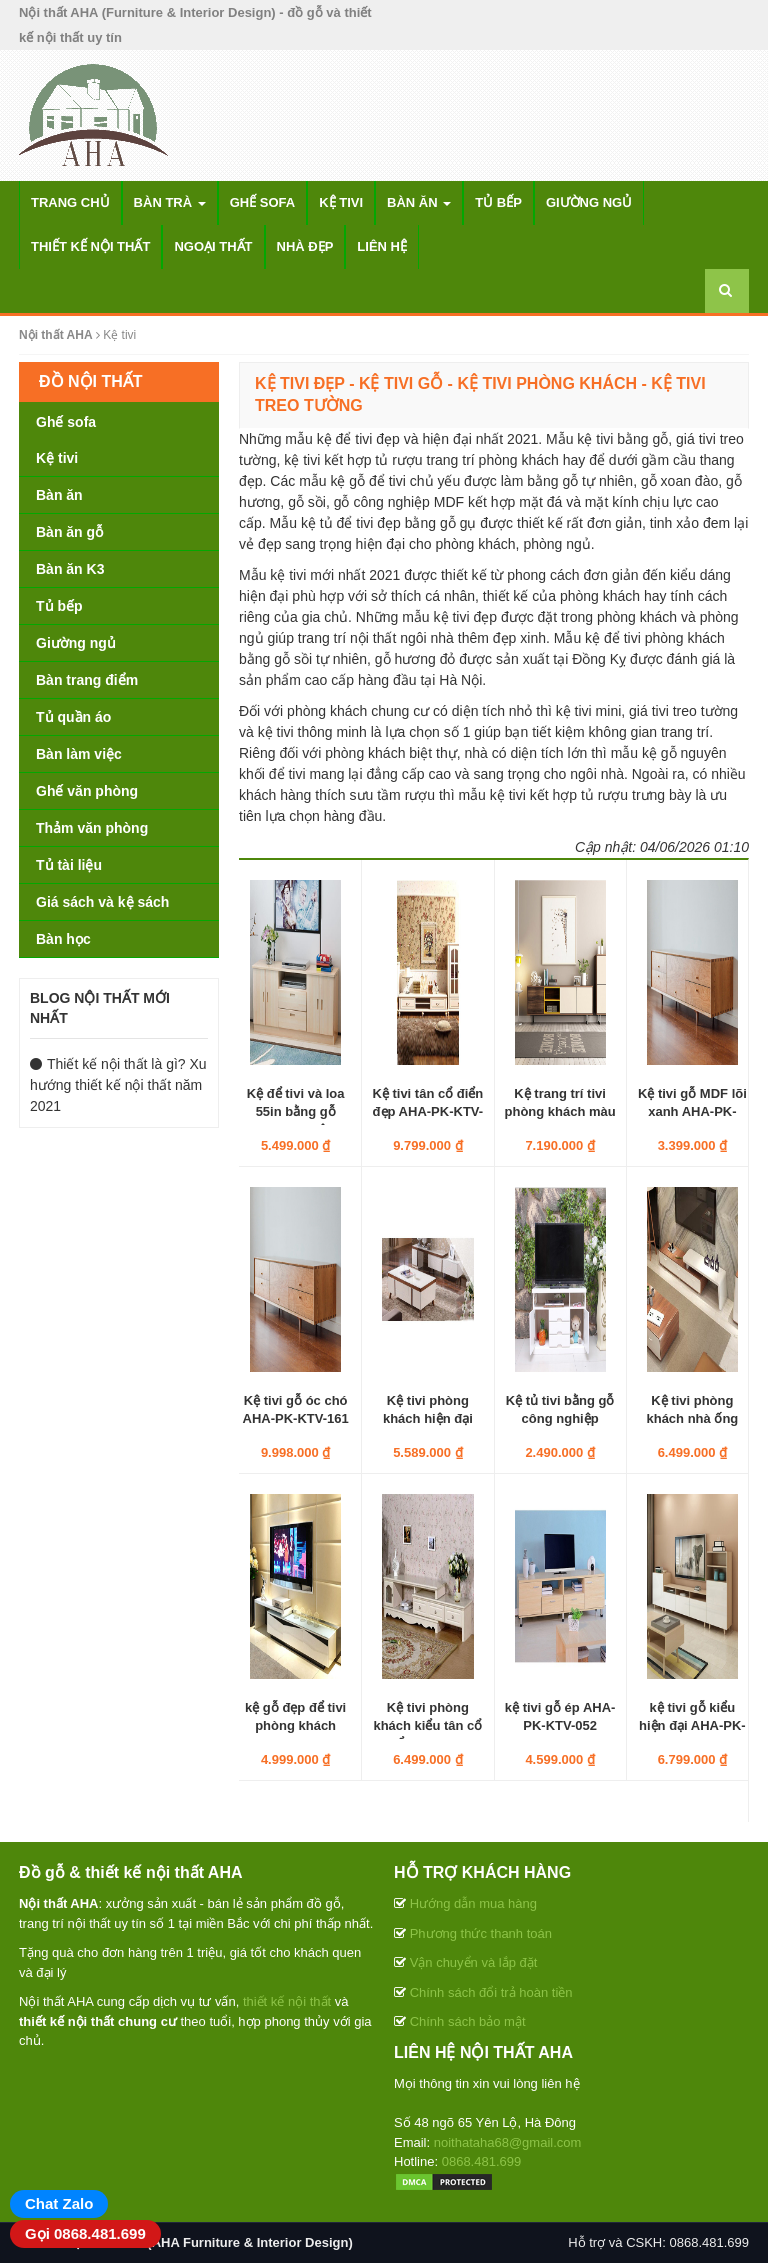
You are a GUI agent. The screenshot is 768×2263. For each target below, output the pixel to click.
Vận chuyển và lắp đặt (474, 1962)
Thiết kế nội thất (90, 246)
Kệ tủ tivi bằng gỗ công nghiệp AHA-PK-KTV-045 (560, 1418)
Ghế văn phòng (87, 791)
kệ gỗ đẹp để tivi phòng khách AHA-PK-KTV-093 (296, 1725)
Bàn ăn (419, 202)
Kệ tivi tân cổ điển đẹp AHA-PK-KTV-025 (427, 1111)
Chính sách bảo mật (468, 2021)
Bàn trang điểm (87, 680)
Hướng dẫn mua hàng (473, 1903)
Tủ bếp (498, 202)
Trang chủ (70, 202)
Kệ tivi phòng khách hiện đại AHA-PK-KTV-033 (428, 1418)
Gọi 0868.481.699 (85, 2233)
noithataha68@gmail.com (508, 2142)
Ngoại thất (213, 246)
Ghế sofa (263, 202)
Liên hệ (382, 246)
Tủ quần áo (73, 717)
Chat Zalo (59, 2203)
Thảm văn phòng (92, 828)
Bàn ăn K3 (70, 569)
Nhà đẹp (305, 246)
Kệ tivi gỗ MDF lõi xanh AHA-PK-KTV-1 (692, 1111)
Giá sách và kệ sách (102, 902)
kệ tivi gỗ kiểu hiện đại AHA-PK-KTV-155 (692, 1725)
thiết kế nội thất (287, 2001)
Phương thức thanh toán (481, 1933)
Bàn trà (170, 202)
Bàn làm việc (79, 754)
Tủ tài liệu (69, 865)
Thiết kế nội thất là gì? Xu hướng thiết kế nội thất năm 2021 (118, 1085)
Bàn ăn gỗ (69, 532)
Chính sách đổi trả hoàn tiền (491, 1992)
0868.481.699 (482, 2161)
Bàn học (63, 939)
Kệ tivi (341, 202)
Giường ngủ (589, 202)
